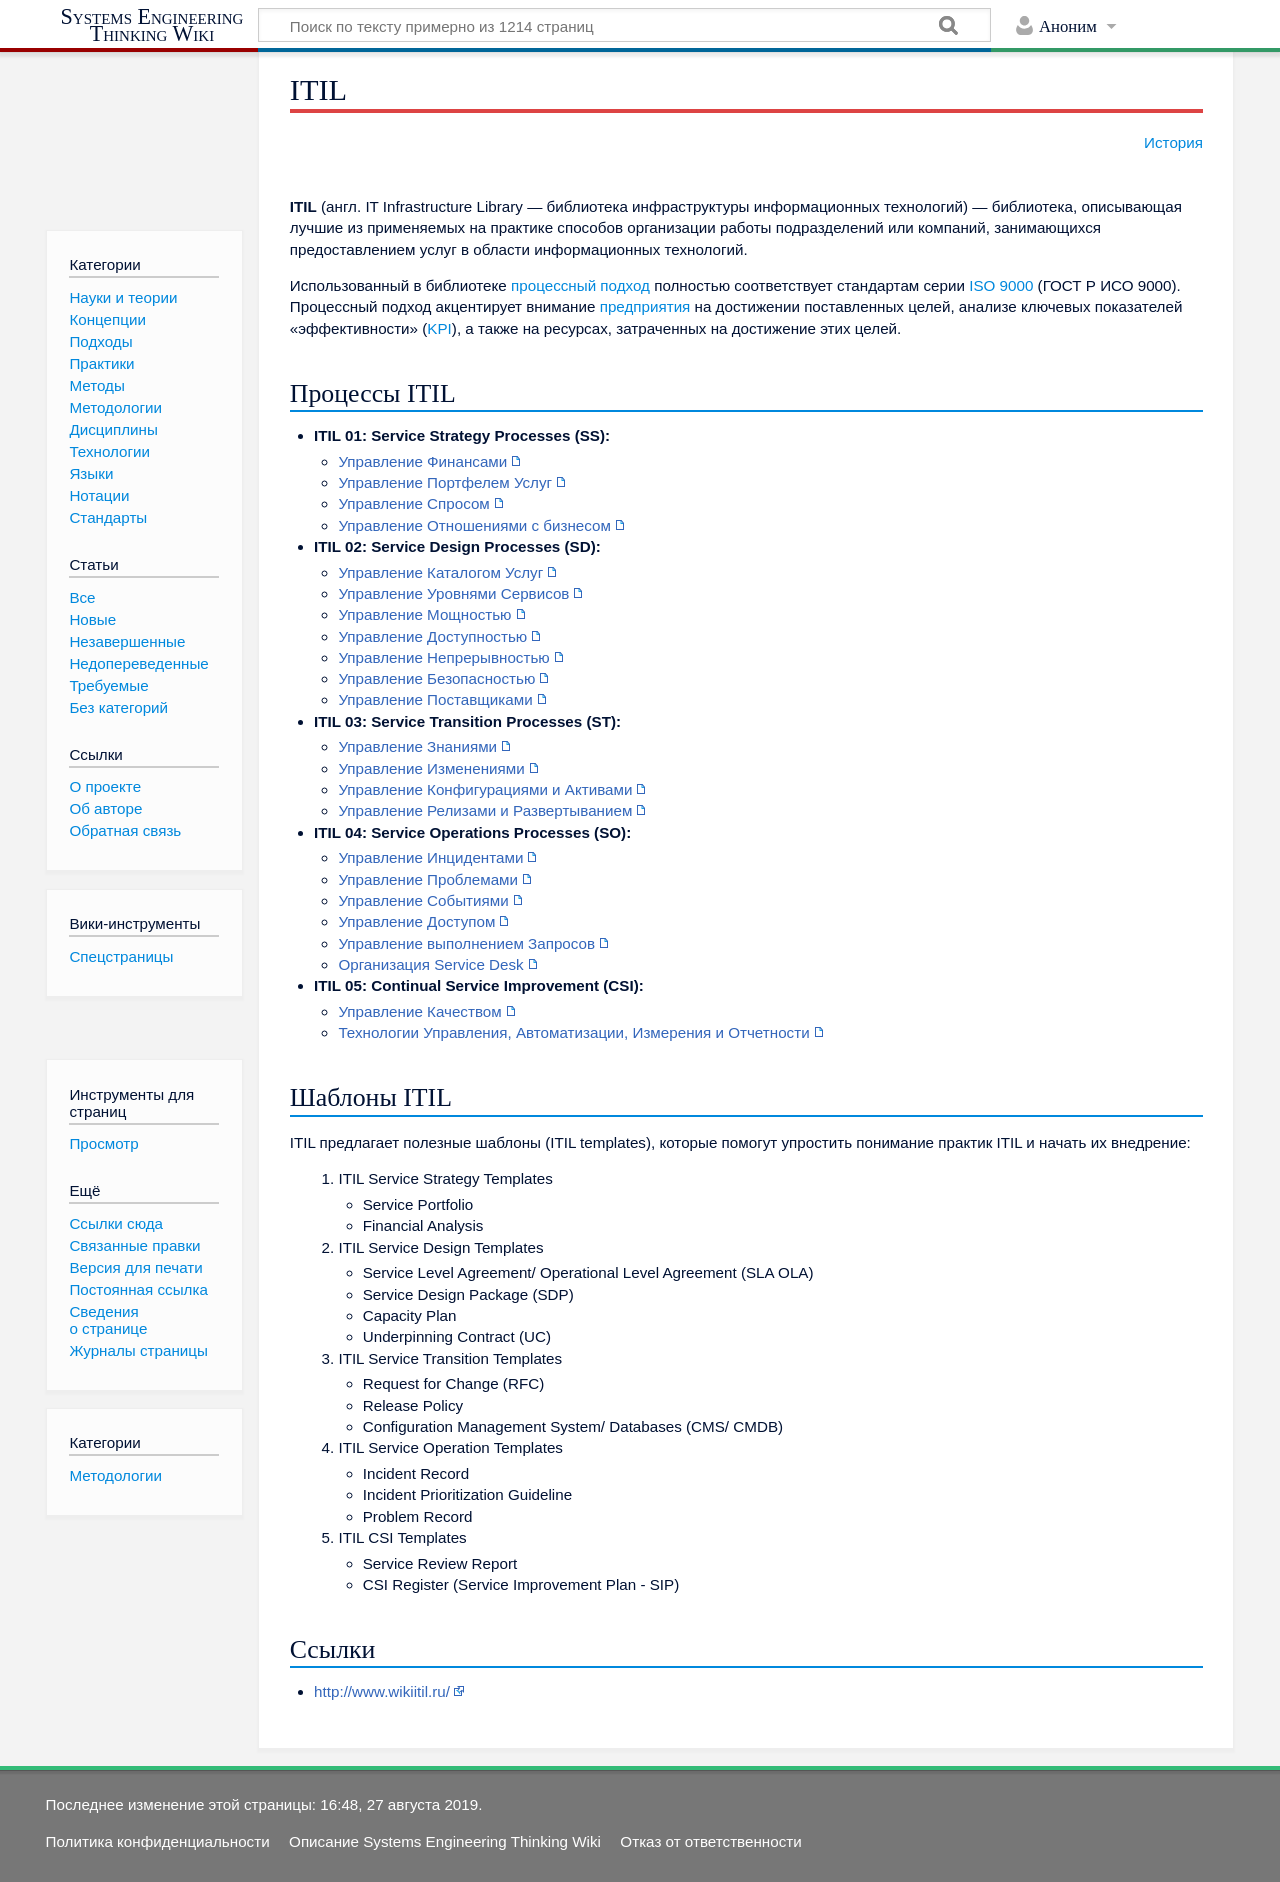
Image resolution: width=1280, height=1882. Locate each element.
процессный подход (580, 285)
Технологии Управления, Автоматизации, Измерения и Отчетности (573, 1032)
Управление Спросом (413, 503)
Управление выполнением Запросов (466, 943)
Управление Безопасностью (436, 678)
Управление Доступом (416, 921)
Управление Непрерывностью (443, 657)
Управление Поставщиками (435, 699)
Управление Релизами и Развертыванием (485, 810)
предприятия (645, 306)
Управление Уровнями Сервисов (453, 593)
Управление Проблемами (428, 879)
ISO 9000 (1001, 285)
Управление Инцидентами (430, 857)
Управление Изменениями (431, 768)
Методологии (115, 1475)
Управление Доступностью (432, 636)
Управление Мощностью (424, 614)
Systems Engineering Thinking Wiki (152, 25)
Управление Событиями (423, 900)
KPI (439, 328)
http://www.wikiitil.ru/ (382, 1691)
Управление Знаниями (417, 746)
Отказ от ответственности (710, 1841)
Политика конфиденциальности (158, 1841)
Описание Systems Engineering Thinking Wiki (445, 1841)
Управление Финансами (422, 461)
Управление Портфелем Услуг (445, 482)
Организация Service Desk (430, 964)
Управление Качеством (419, 1011)
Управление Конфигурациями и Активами (485, 789)
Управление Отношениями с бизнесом (474, 525)
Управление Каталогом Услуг (440, 572)
